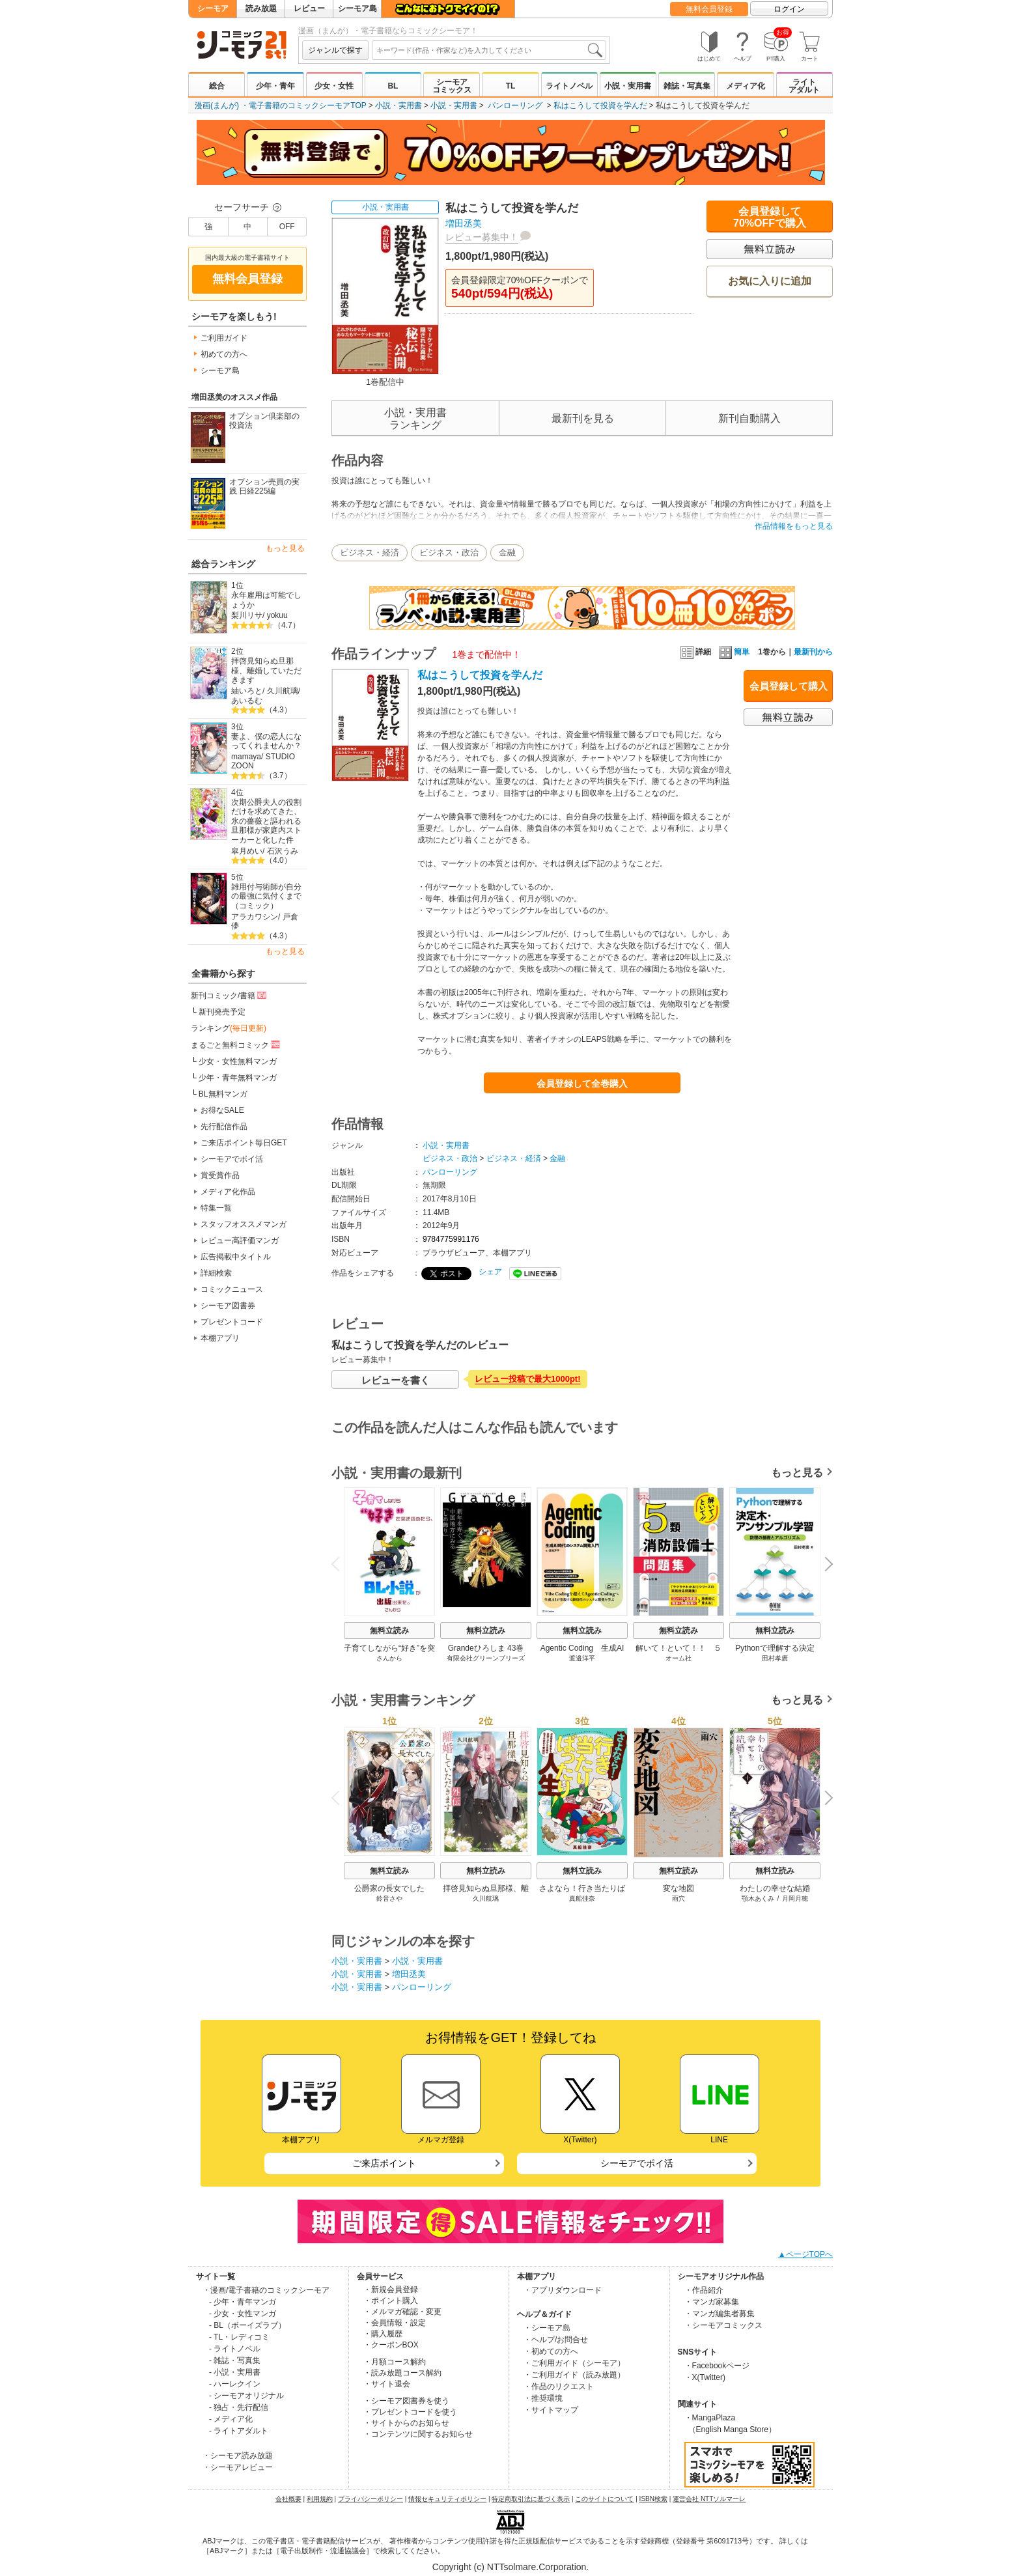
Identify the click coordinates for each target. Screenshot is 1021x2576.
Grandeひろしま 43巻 (486, 1648)
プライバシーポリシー (370, 2498)
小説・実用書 (627, 86)
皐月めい (246, 851)
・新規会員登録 (390, 2289)
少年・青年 (275, 86)
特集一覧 (216, 1207)
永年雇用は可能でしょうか (266, 600)
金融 (507, 552)
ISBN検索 (653, 2498)
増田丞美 (463, 223)
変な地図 (678, 1888)
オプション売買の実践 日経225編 (264, 486)
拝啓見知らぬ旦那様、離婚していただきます (266, 670)
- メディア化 (231, 2419)
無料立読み (389, 1630)
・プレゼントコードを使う (410, 2411)
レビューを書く (395, 1380)
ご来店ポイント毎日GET (244, 1142)
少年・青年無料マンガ (238, 1077)
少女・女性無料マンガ (238, 1061)
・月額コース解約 (394, 2361)
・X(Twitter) (704, 2377)
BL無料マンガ (223, 1094)
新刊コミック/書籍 (229, 995)
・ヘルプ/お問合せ (556, 2339)
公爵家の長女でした (389, 1888)
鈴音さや (389, 1898)
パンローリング (515, 105)
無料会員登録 (709, 9)
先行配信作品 (224, 1126)
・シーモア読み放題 (238, 2455)
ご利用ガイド (224, 338)
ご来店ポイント (384, 2163)
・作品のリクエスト (559, 2386)
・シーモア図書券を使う (406, 2400)
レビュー (309, 8)
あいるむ (246, 700)
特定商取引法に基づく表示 (531, 2498)
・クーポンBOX (391, 2344)
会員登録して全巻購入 (582, 1083)
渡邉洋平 (582, 1658)
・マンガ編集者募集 (719, 2313)
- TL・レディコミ (239, 2337)
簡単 (734, 651)
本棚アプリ (220, 1338)
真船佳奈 (582, 1898)
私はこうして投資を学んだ (600, 105)
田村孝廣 (775, 1658)
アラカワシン (254, 916)
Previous (339, 1564)
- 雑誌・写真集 (234, 2360)
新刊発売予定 (222, 1011)
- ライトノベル (234, 2348)
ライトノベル (569, 86)
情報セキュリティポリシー (447, 2498)
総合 (217, 86)
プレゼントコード (232, 1321)
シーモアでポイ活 (232, 1159)
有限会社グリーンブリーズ (486, 1658)
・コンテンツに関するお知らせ (418, 2434)
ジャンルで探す (335, 50)
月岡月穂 (795, 1898)
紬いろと (246, 690)
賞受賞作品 (220, 1175)
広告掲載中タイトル (236, 1256)
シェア (490, 1271)
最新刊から (813, 651)
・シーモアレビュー (238, 2467)
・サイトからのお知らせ (406, 2423)
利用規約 (320, 2498)
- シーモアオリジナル (246, 2395)
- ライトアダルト (238, 2430)
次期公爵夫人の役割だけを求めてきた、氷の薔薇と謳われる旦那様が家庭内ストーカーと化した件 (266, 821)
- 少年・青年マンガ (242, 2301)
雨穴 (678, 1898)
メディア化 (745, 86)
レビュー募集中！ (481, 237)
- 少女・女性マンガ (242, 2313)
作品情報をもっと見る (794, 526)
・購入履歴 (382, 2333)
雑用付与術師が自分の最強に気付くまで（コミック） (266, 896)
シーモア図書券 (228, 1305)
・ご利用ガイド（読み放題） (574, 2374)
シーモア (213, 8)
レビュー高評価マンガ (240, 1240)
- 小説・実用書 (234, 2372)
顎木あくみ (758, 1898)
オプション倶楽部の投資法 (264, 421)
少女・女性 (334, 86)
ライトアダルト (804, 85)
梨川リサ (246, 615)
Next (824, 1565)
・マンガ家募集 (711, 2301)
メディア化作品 (228, 1191)
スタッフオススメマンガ (244, 1224)
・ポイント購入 (390, 2300)
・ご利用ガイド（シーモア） (574, 2363)
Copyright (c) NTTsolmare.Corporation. (510, 2567)
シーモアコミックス (451, 85)
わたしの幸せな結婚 (775, 1888)
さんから (389, 1658)
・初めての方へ (551, 2351)
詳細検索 (216, 1273)
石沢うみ (282, 851)
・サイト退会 (386, 2383)
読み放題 (261, 8)
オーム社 (678, 1658)
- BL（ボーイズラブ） (247, 2325)
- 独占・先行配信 (238, 2407)
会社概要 (288, 2498)
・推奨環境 (543, 2398)
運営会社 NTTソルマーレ (709, 2498)
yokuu (277, 615)
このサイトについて (604, 2498)
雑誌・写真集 (687, 86)
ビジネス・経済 (369, 552)
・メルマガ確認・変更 (402, 2311)
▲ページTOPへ (805, 2254)
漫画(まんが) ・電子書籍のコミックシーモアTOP (281, 105)
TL (511, 86)
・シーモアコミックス (723, 2325)
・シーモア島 (547, 2327)
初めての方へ (224, 354)
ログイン (789, 9)
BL (392, 86)
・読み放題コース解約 (402, 2372)
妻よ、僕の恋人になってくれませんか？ (266, 741)
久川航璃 (282, 690)
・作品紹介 (703, 2290)
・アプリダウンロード (563, 2290)
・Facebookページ (717, 2365)
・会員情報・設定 (394, 2322)
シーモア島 (357, 8)
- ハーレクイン (234, 2383)
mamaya (246, 756)
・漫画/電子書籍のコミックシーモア (266, 2290)
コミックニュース (232, 1289)
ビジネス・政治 (449, 552)
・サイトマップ (551, 2410)
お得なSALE (222, 1110)
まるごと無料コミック (236, 1044)
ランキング (228, 1028)
